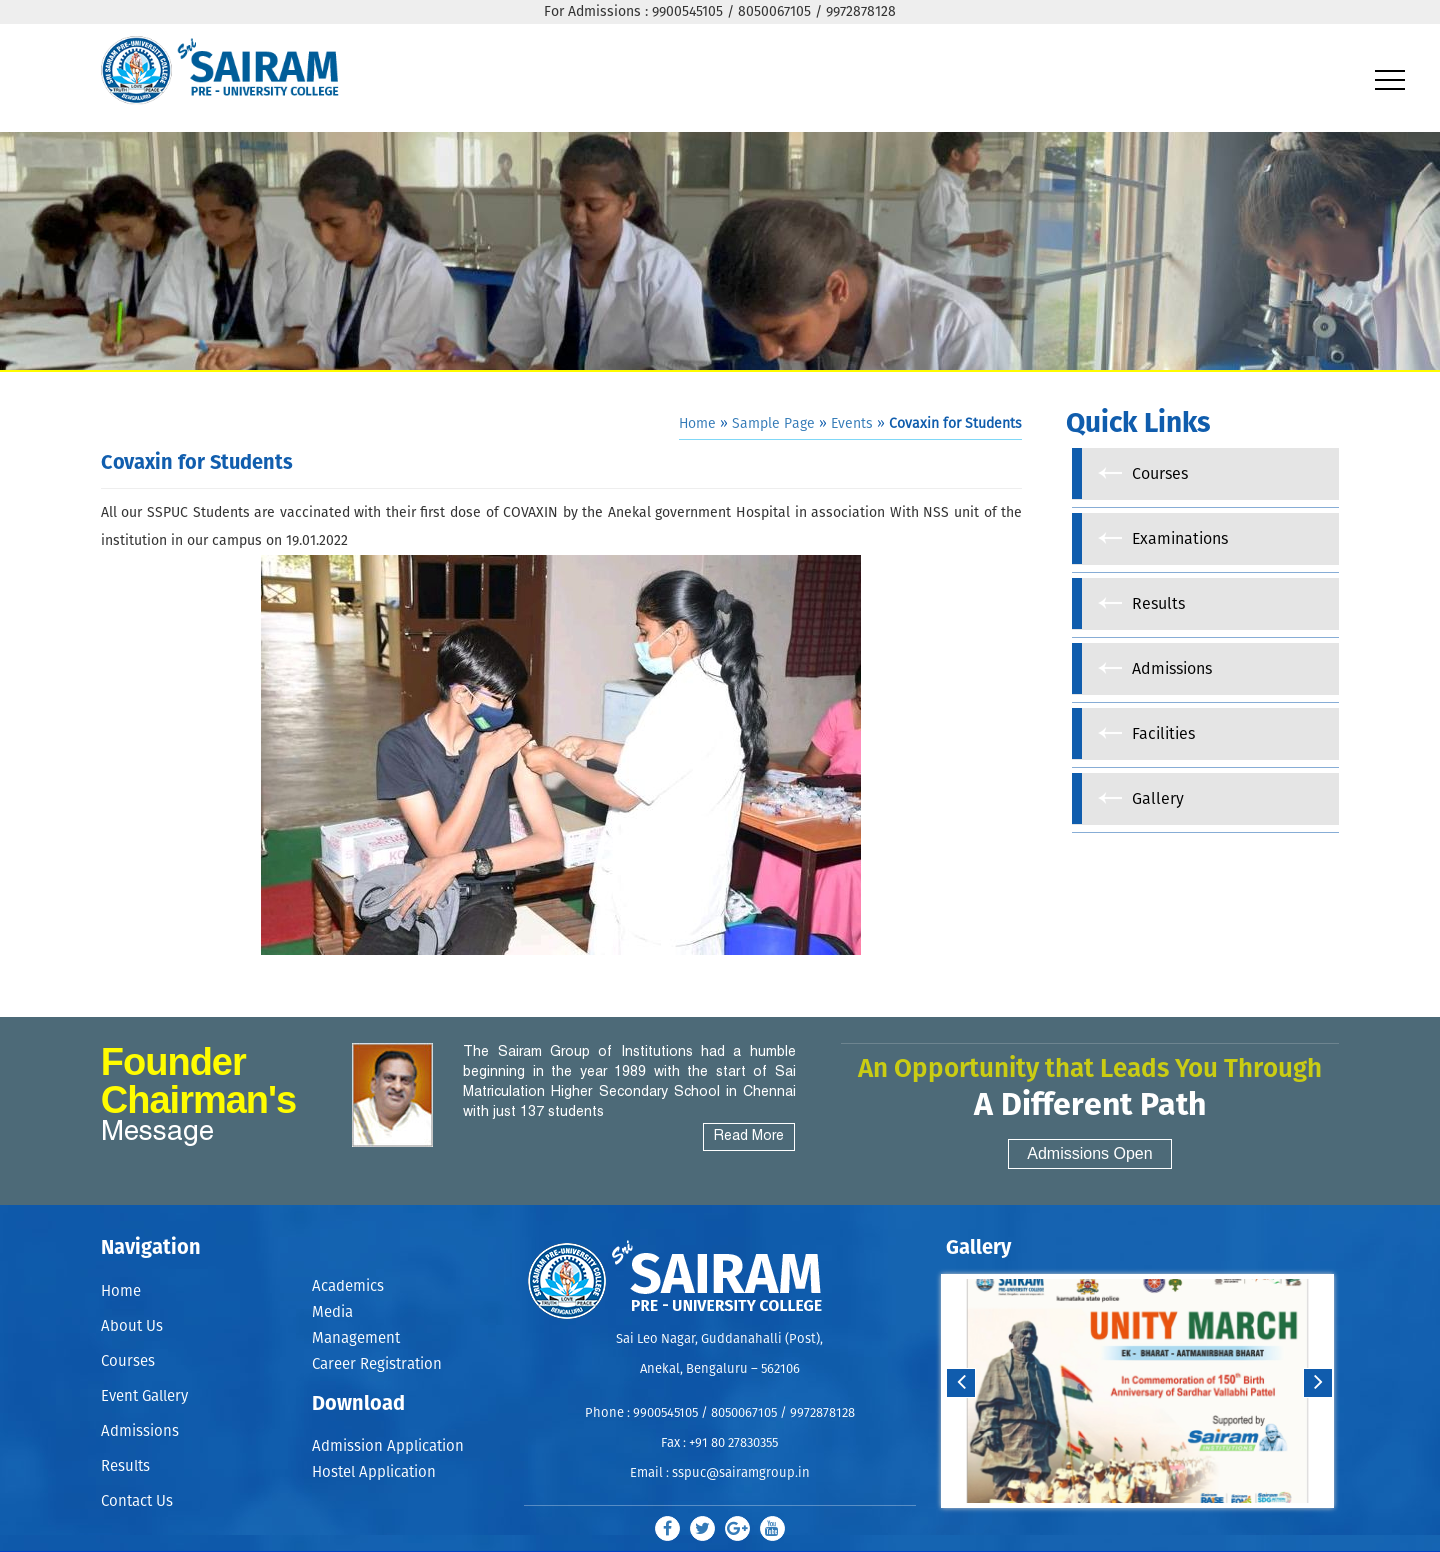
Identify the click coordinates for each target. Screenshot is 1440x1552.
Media (332, 1312)
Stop (1150, 1527)
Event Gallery (144, 1396)
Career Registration (377, 1365)
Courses (128, 1361)
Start (1135, 1527)
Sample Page (773, 424)
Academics (348, 1286)
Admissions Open (1089, 1153)
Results (125, 1466)
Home (697, 424)
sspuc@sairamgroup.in (741, 1473)
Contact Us (137, 1501)
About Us (132, 1326)
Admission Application (388, 1447)
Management (356, 1339)
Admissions (140, 1431)
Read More (749, 1136)
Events (852, 424)
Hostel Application (374, 1474)
